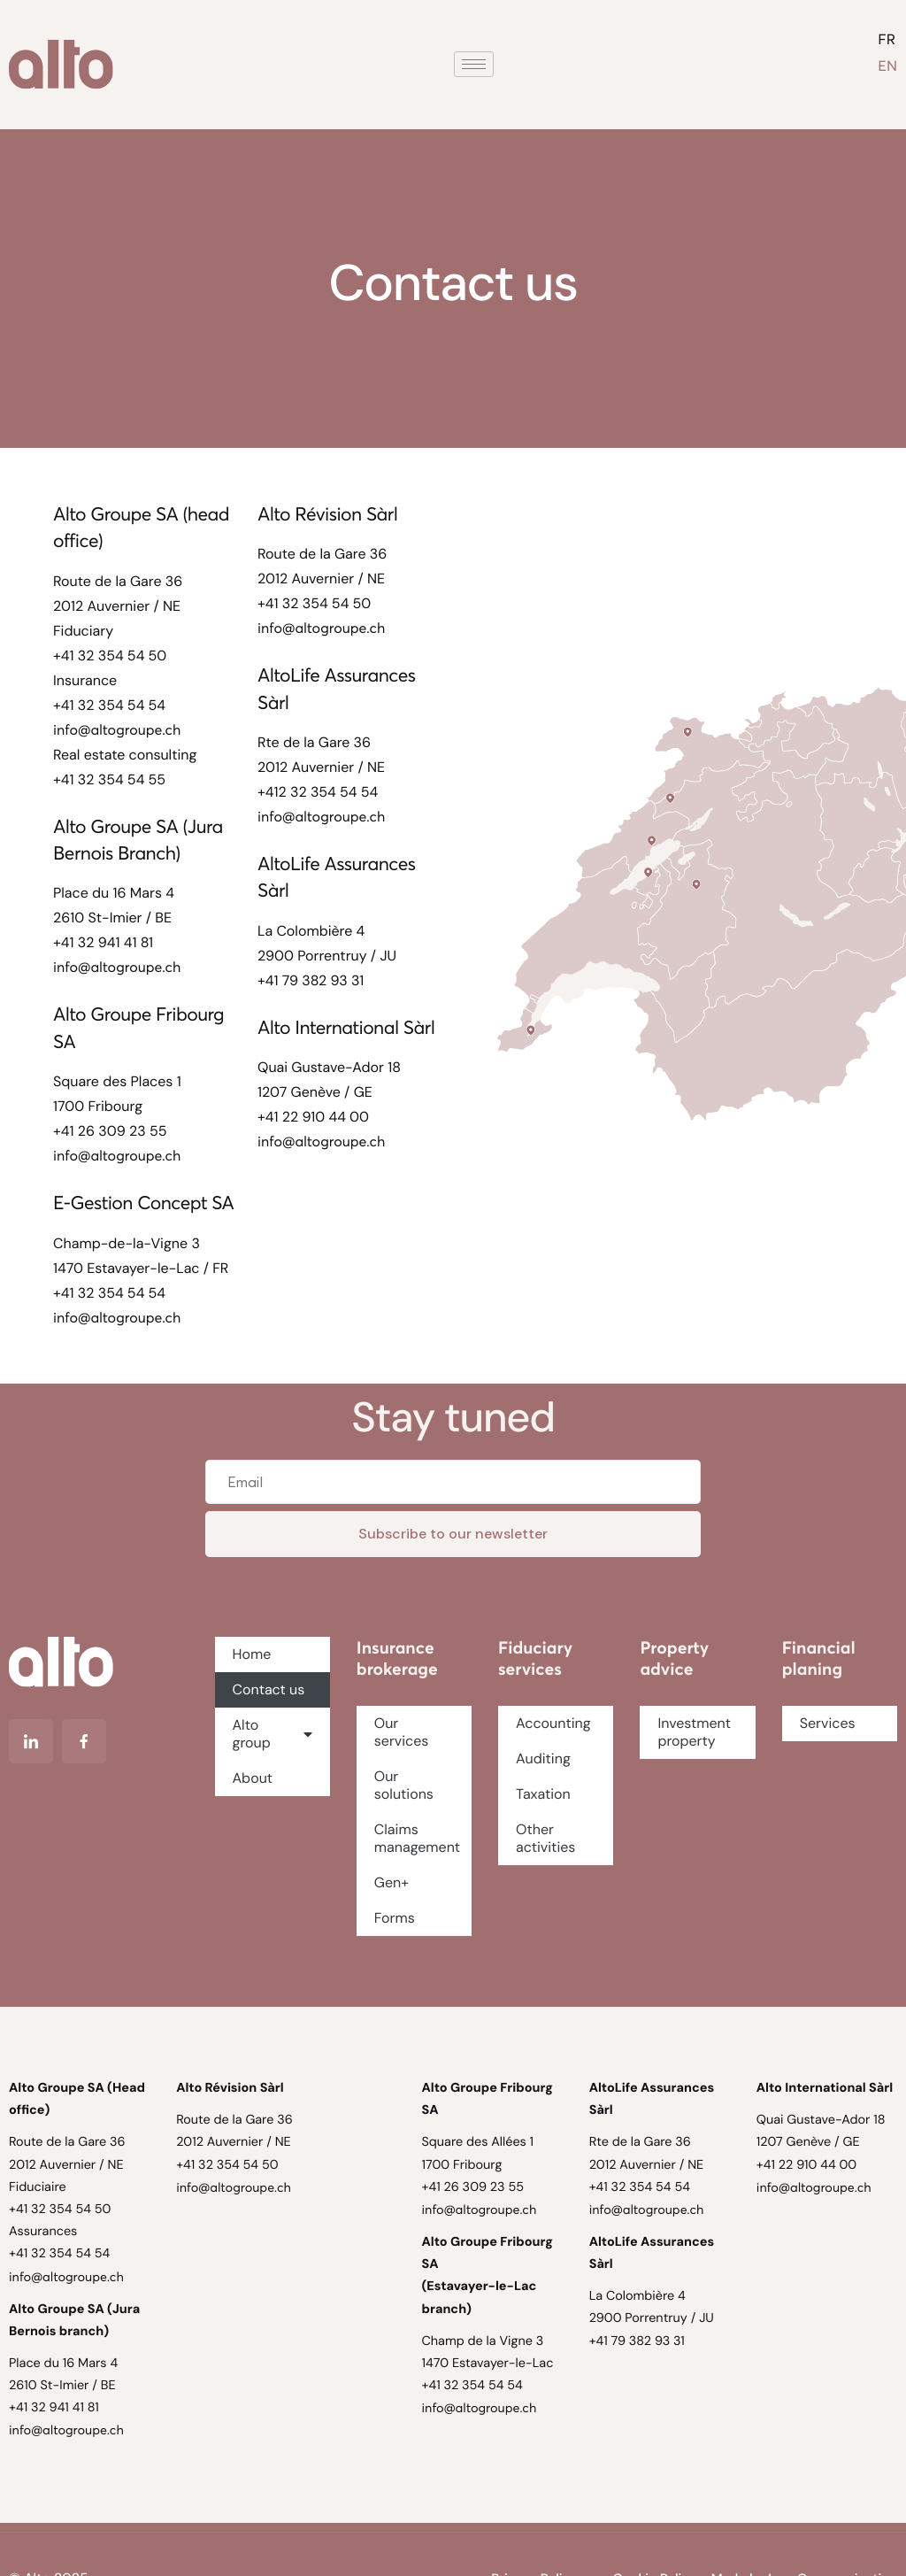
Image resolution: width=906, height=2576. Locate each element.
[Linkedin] (31, 1741)
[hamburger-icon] (474, 64)
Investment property (694, 1732)
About (253, 1778)
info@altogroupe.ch (116, 730)
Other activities (548, 1838)
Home (252, 1654)
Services (828, 1723)
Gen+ (391, 1882)
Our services (401, 1732)
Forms (396, 1918)
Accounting (555, 1723)
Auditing (545, 1758)
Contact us (269, 1689)
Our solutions (405, 1785)
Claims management (419, 1838)
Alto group (272, 1734)
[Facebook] (84, 1741)
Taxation (545, 1794)
